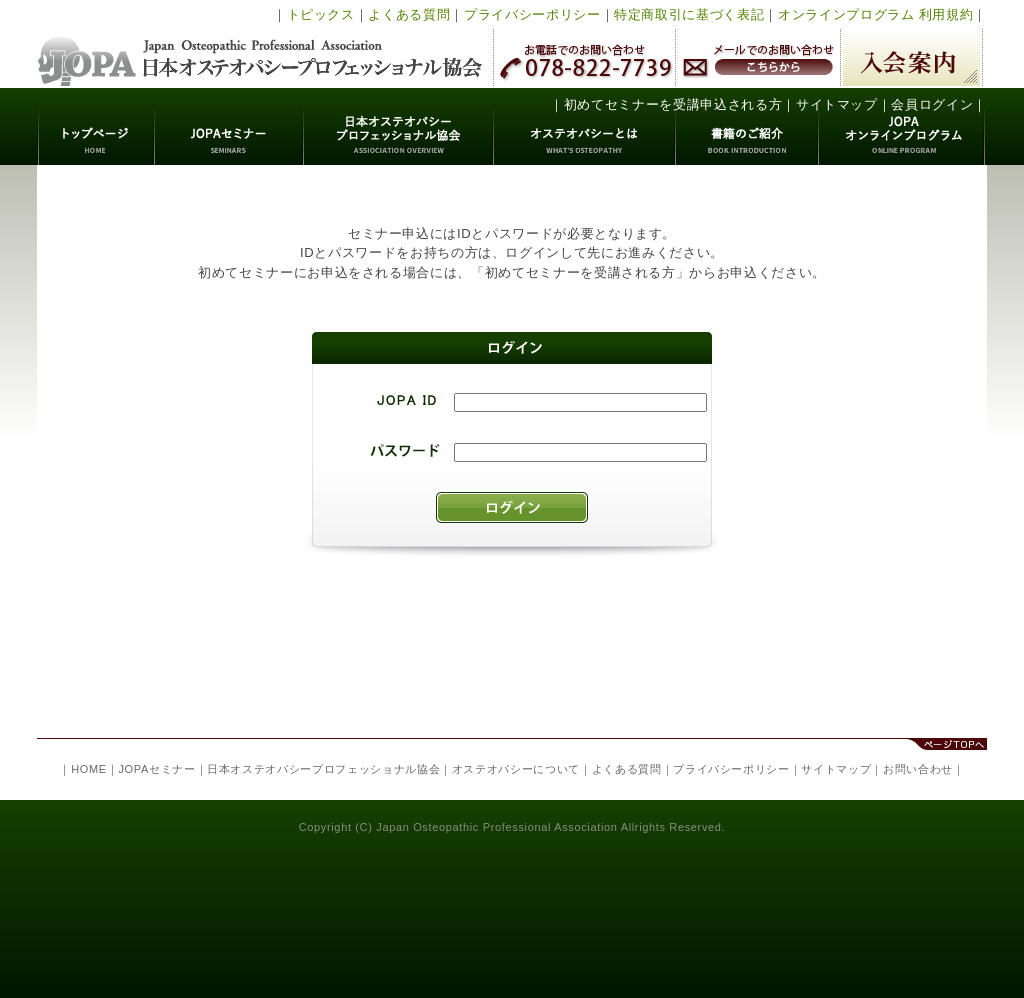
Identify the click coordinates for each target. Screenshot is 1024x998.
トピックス (321, 14)
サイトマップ (837, 104)
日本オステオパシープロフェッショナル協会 (260, 44)
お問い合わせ (918, 769)
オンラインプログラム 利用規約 (875, 14)
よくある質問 (409, 14)
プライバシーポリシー (532, 14)
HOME (89, 769)
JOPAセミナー (229, 126)
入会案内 (911, 57)
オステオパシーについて (516, 769)
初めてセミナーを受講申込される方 (673, 104)
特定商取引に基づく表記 (689, 14)
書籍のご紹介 (747, 126)
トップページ (96, 126)
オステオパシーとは (585, 126)
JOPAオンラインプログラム (902, 126)
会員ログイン (932, 104)
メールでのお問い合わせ (758, 57)
